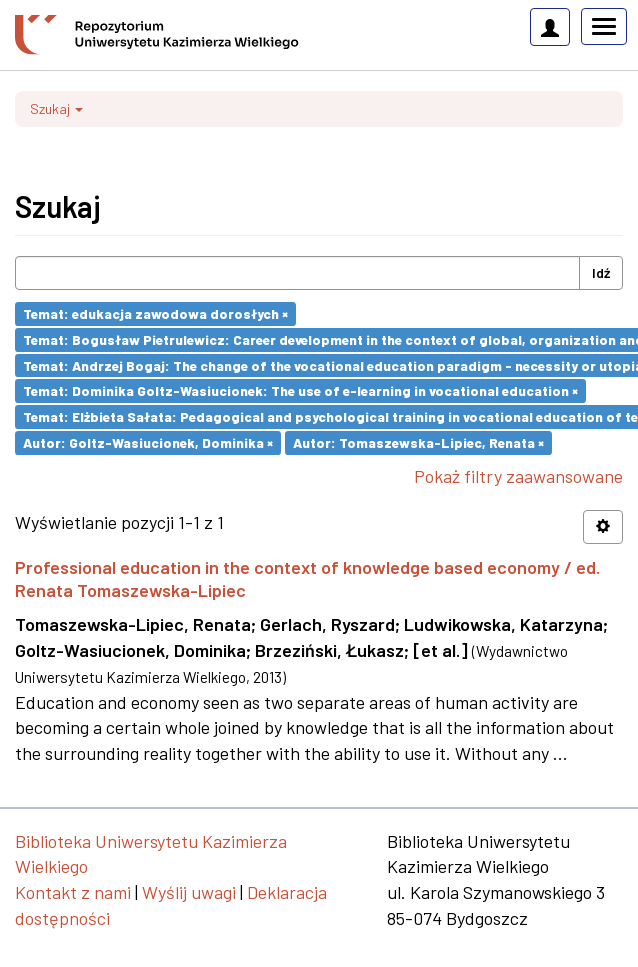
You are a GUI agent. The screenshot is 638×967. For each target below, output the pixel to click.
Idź (601, 272)
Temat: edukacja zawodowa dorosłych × (155, 313)
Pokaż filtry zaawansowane (518, 476)
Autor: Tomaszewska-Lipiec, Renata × (418, 442)
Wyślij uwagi (189, 892)
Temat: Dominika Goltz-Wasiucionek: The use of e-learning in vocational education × (300, 390)
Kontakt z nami (73, 892)
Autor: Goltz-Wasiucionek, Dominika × (148, 442)
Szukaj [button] (56, 108)
